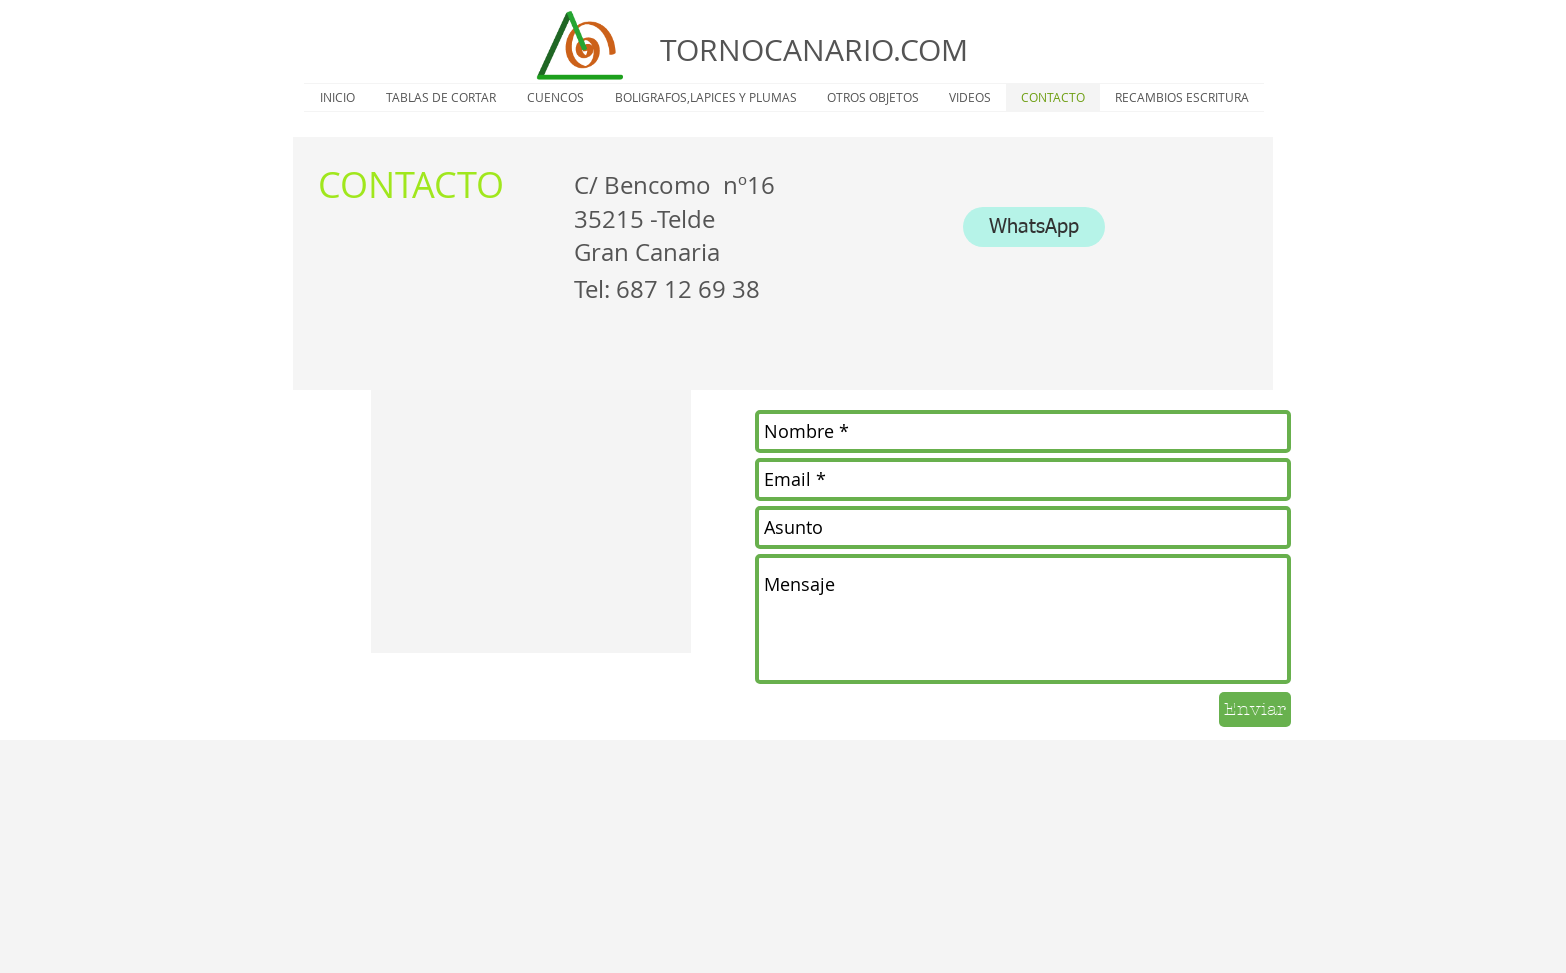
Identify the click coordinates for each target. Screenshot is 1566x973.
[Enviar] (1255, 709)
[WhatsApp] (1034, 227)
